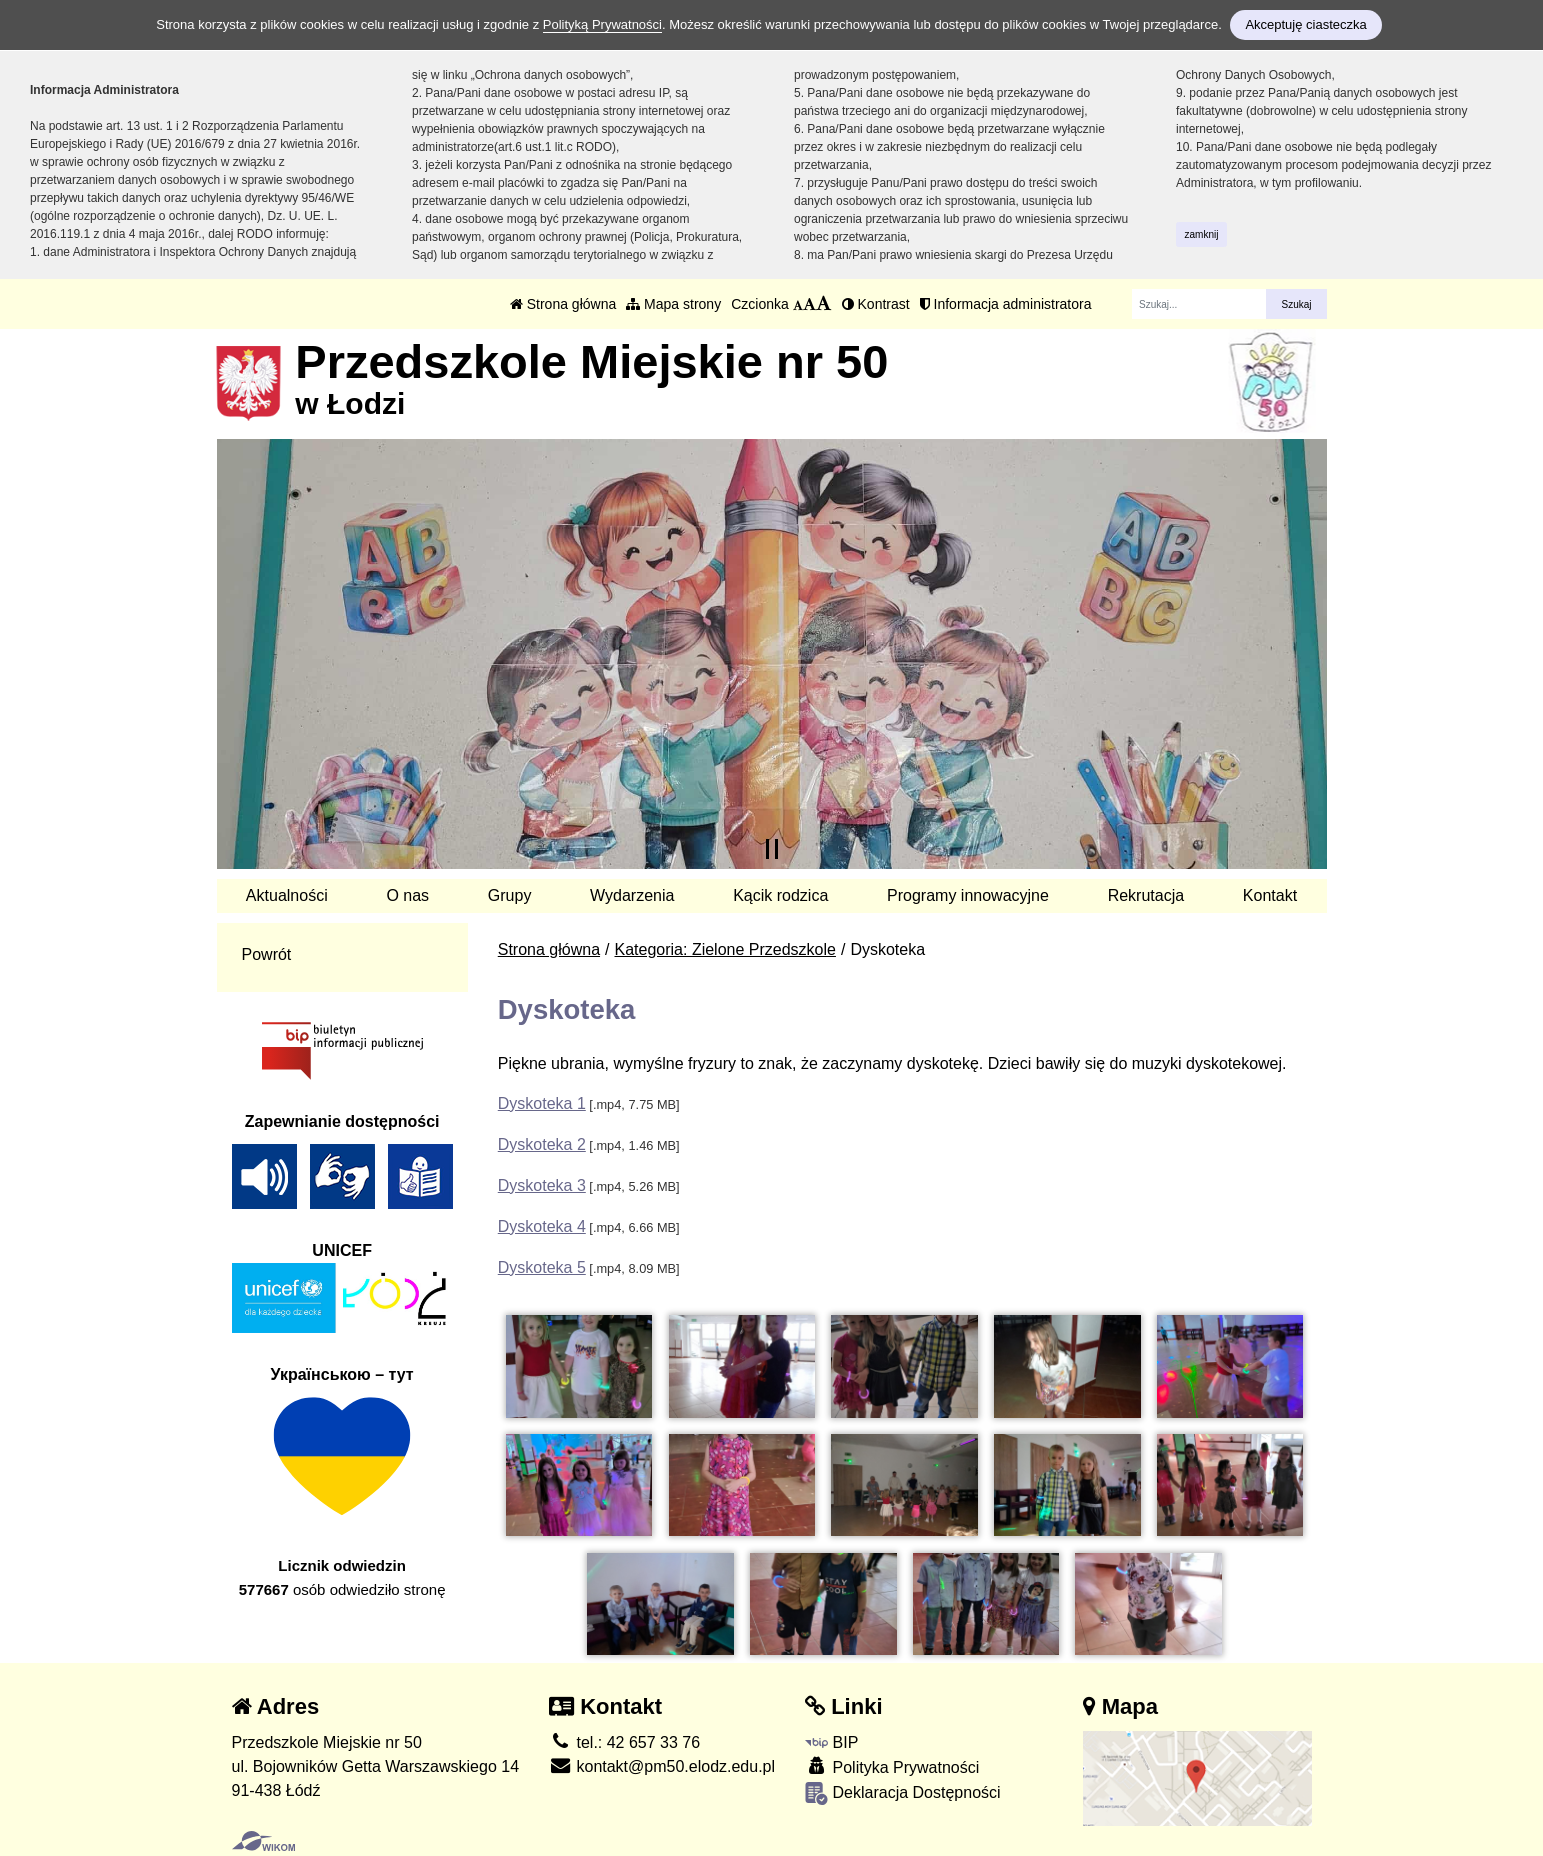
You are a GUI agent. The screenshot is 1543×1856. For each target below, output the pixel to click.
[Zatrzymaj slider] (772, 849)
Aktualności (287, 895)
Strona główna (563, 304)
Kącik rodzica (780, 895)
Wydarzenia (632, 895)
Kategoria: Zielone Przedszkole (725, 949)
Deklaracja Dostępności (903, 1793)
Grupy (510, 895)
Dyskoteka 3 (542, 1185)
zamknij (1202, 234)
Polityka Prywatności (892, 1766)
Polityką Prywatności (602, 24)
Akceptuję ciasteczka (1305, 24)
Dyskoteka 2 (542, 1144)
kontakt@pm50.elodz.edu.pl (662, 1766)
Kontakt (1270, 895)
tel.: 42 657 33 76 (624, 1742)
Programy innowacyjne (968, 895)
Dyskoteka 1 (542, 1103)
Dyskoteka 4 (542, 1226)
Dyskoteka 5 (542, 1267)
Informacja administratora (1006, 304)
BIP (831, 1742)
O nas (407, 895)
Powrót (267, 954)
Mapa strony (673, 304)
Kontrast (876, 304)
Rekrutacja (1146, 895)
